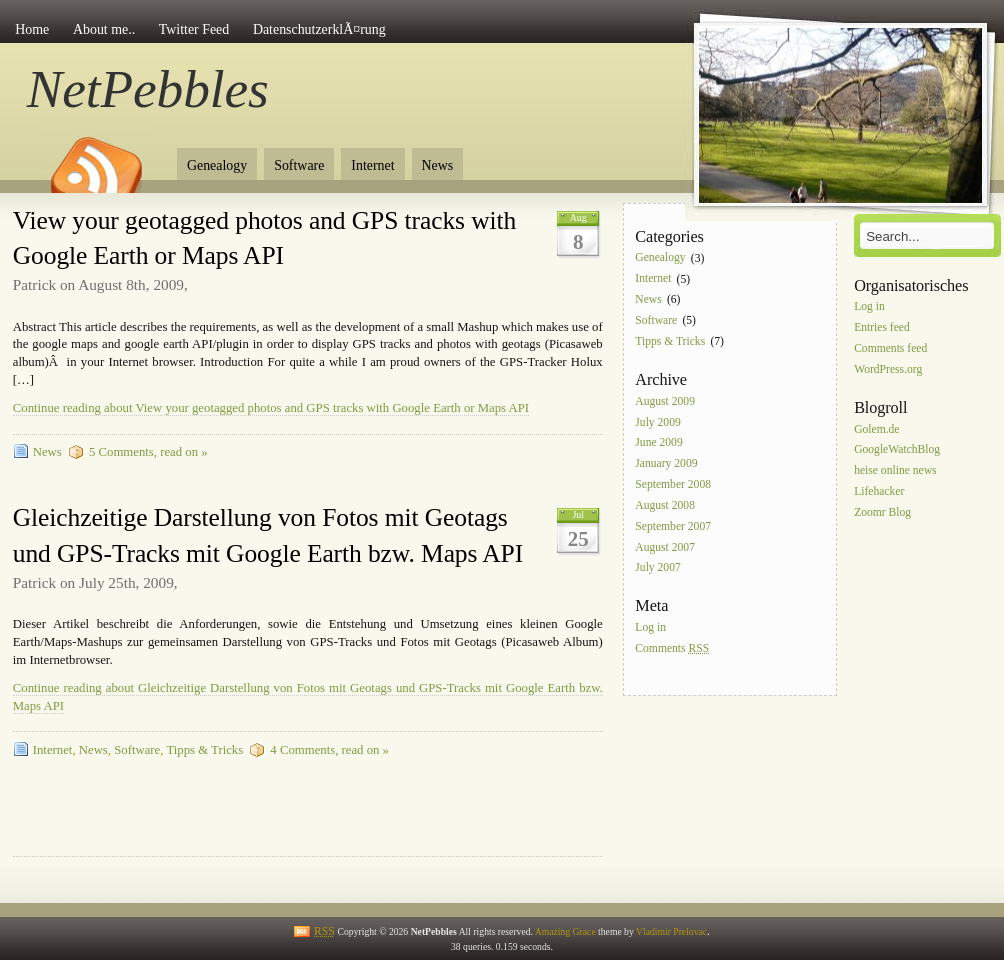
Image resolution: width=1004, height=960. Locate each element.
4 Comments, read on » (329, 750)
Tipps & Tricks (204, 750)
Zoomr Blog (882, 512)
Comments (672, 648)
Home (32, 29)
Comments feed (890, 348)
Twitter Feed (194, 29)
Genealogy (217, 165)
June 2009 (658, 443)
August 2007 (665, 547)
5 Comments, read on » (148, 452)
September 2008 (673, 484)
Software (299, 165)
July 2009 (657, 422)
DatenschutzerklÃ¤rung (319, 29)
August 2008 (665, 505)
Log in (650, 628)
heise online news (895, 471)
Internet (372, 165)
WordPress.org (888, 369)
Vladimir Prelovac (671, 931)
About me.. (104, 29)
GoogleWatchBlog (897, 450)
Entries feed (882, 327)
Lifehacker (879, 491)
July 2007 (657, 568)
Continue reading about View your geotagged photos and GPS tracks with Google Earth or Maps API (271, 408)
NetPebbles (148, 89)
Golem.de (876, 429)
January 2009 (666, 464)
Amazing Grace (565, 931)
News (438, 165)
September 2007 (673, 526)
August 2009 (665, 401)
